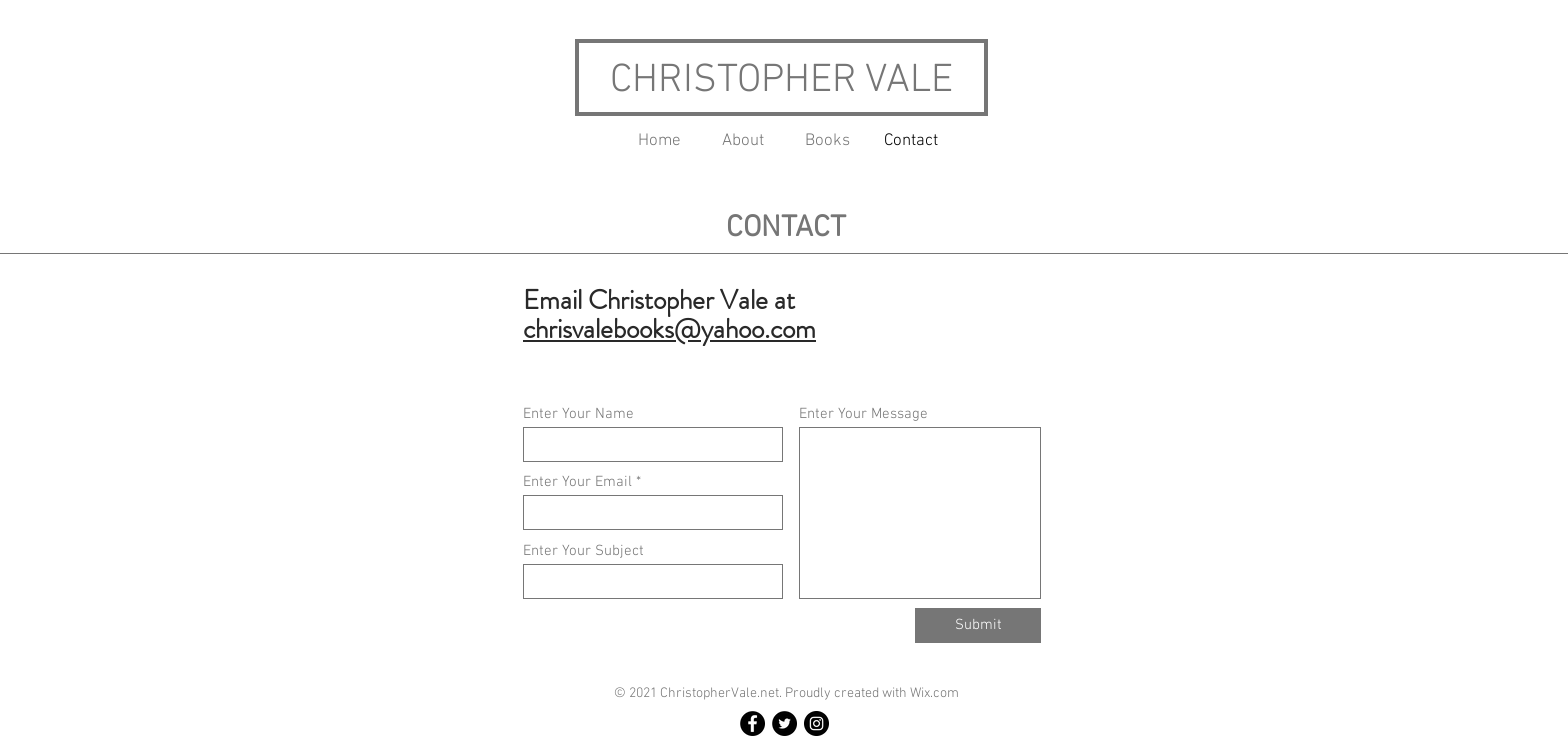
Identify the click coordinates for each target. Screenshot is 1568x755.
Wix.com (934, 693)
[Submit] (978, 625)
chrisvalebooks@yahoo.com (669, 329)
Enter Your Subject (583, 551)
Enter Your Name (578, 414)
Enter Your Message (863, 414)
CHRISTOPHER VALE (781, 81)
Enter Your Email (577, 482)
